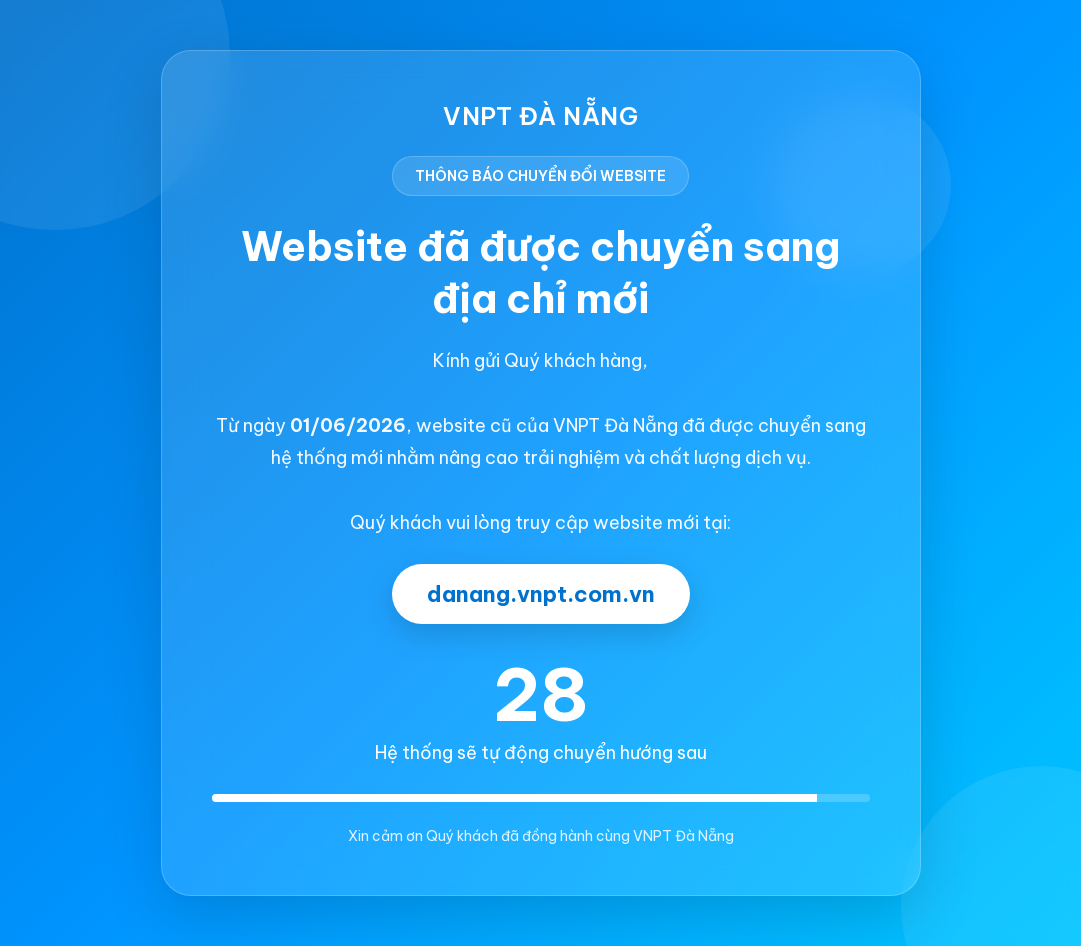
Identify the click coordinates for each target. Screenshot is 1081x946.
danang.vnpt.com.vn (541, 594)
